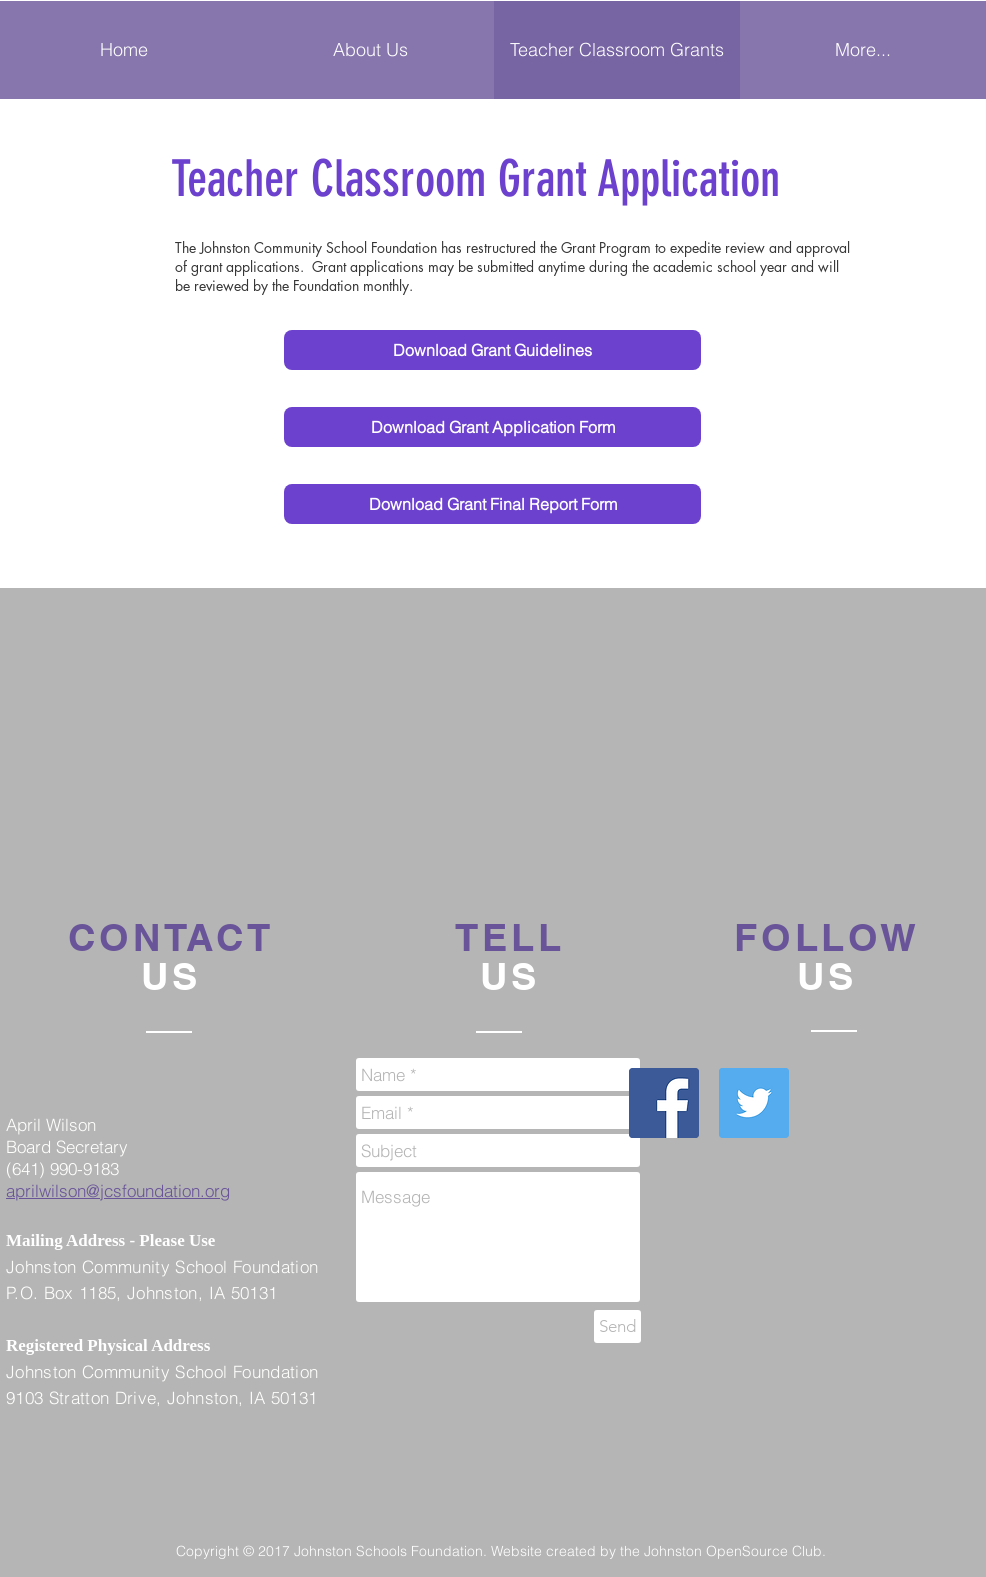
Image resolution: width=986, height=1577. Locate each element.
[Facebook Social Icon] (664, 1103)
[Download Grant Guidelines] (492, 350)
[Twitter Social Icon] (754, 1103)
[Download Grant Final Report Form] (492, 504)
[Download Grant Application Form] (492, 427)
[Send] (617, 1326)
